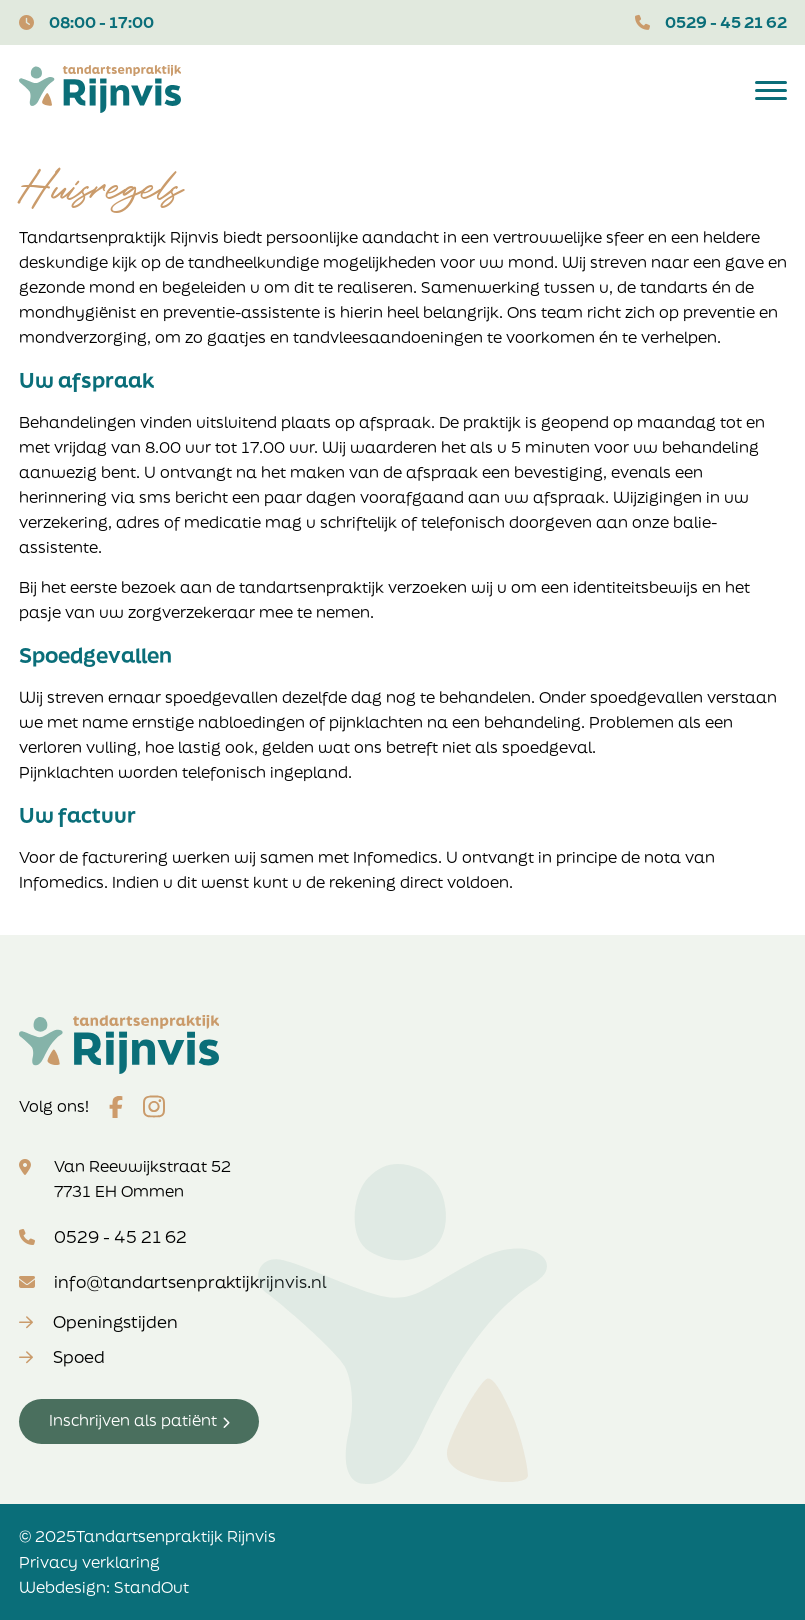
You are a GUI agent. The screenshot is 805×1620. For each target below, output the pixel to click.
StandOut (151, 1587)
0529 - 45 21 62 (726, 22)
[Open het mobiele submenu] (771, 89)
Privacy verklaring (89, 1562)
